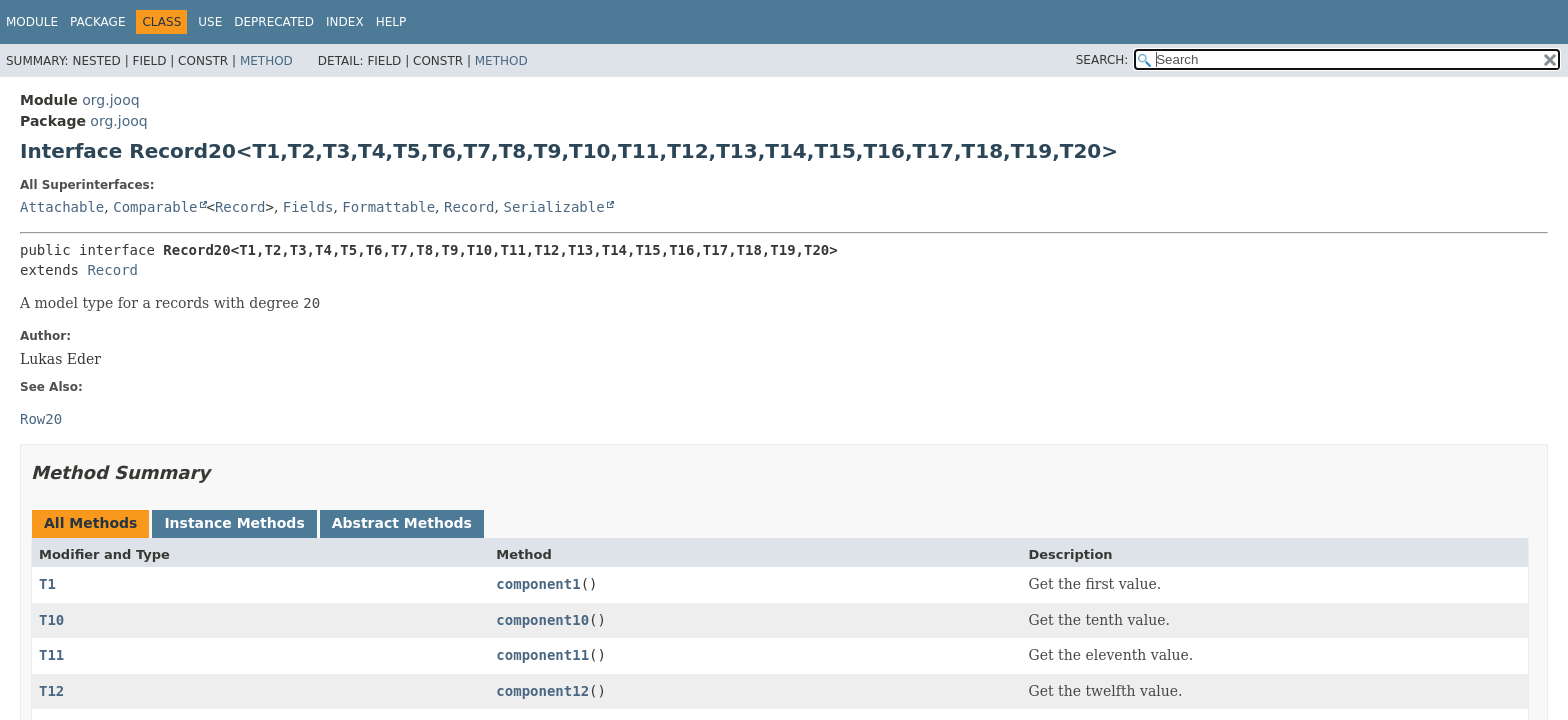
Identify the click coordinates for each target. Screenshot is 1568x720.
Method (266, 61)
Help (391, 22)
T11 (51, 655)
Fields (308, 207)
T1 (47, 584)
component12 (542, 691)
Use (210, 22)
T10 (51, 620)
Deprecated (274, 22)
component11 (542, 655)
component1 (538, 584)
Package (97, 22)
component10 (542, 620)
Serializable (553, 207)
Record (240, 207)
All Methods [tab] (90, 523)
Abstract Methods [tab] (402, 523)
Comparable (155, 207)
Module (32, 22)
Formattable (388, 207)
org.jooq (110, 100)
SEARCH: (1102, 60)
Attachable (62, 207)
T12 (51, 691)
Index (345, 22)
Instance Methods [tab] (234, 523)
